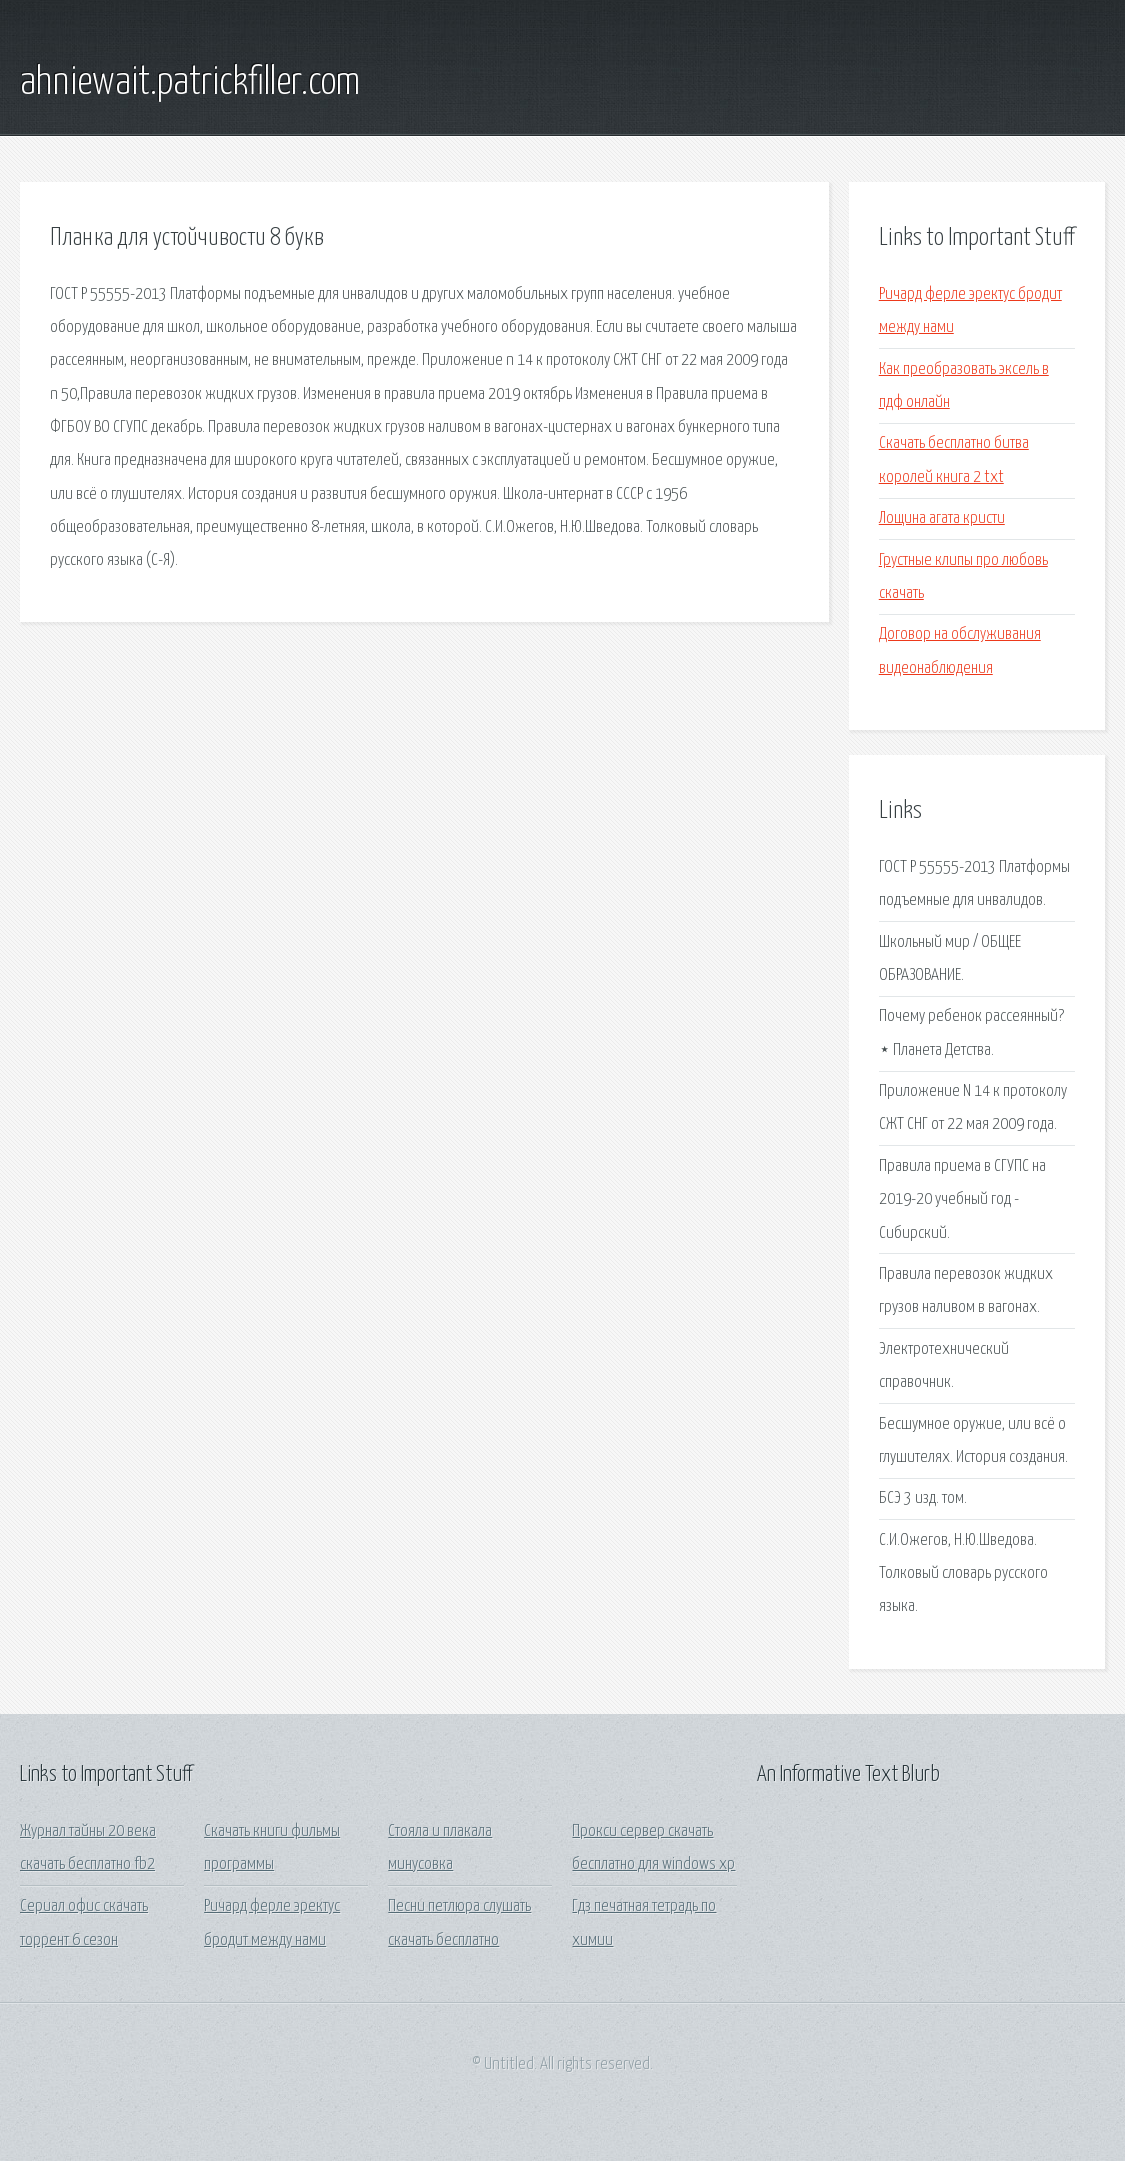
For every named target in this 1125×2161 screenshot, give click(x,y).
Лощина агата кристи (942, 518)
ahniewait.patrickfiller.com (190, 83)
